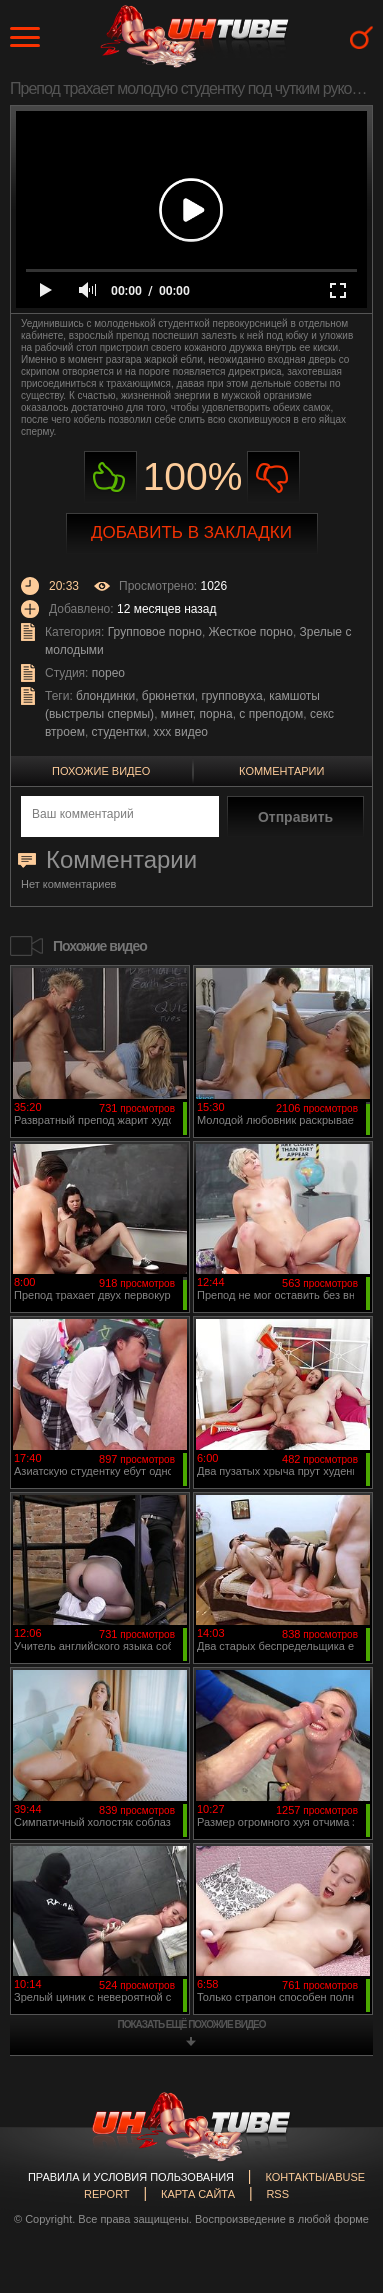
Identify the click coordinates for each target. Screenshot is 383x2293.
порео (108, 673)
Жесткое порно (251, 632)
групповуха (231, 696)
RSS (277, 2194)
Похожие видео (101, 771)
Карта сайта (198, 2194)
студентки (119, 732)
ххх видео (180, 732)
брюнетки (168, 696)
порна (216, 714)
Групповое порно (155, 632)
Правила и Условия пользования (131, 2177)
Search (361, 37)
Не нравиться (273, 477)
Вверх (338, 2152)
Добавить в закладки (191, 532)
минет (177, 714)
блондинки (105, 696)
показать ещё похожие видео (192, 2024)
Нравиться (110, 477)
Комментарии (281, 771)
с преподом (271, 714)
